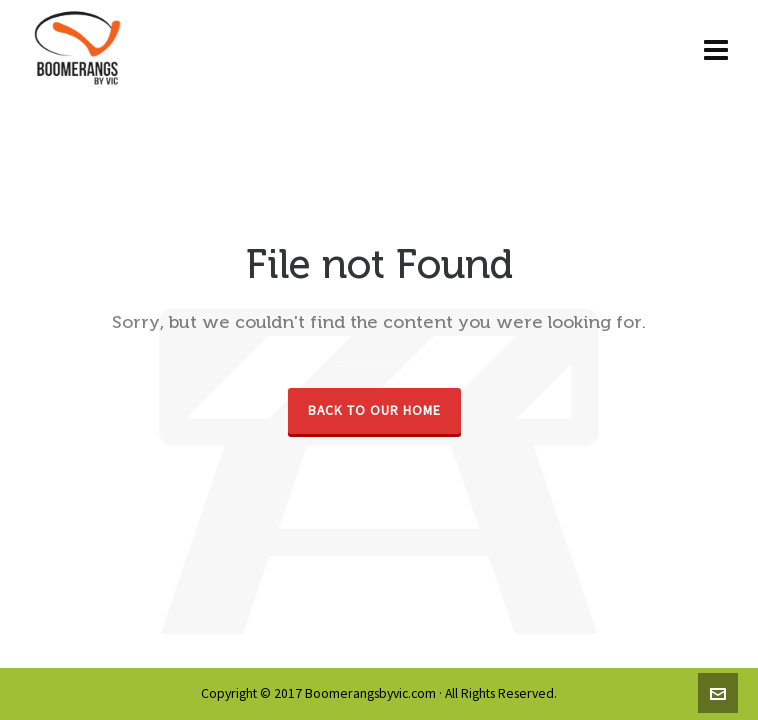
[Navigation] (716, 50)
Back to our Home (374, 410)
